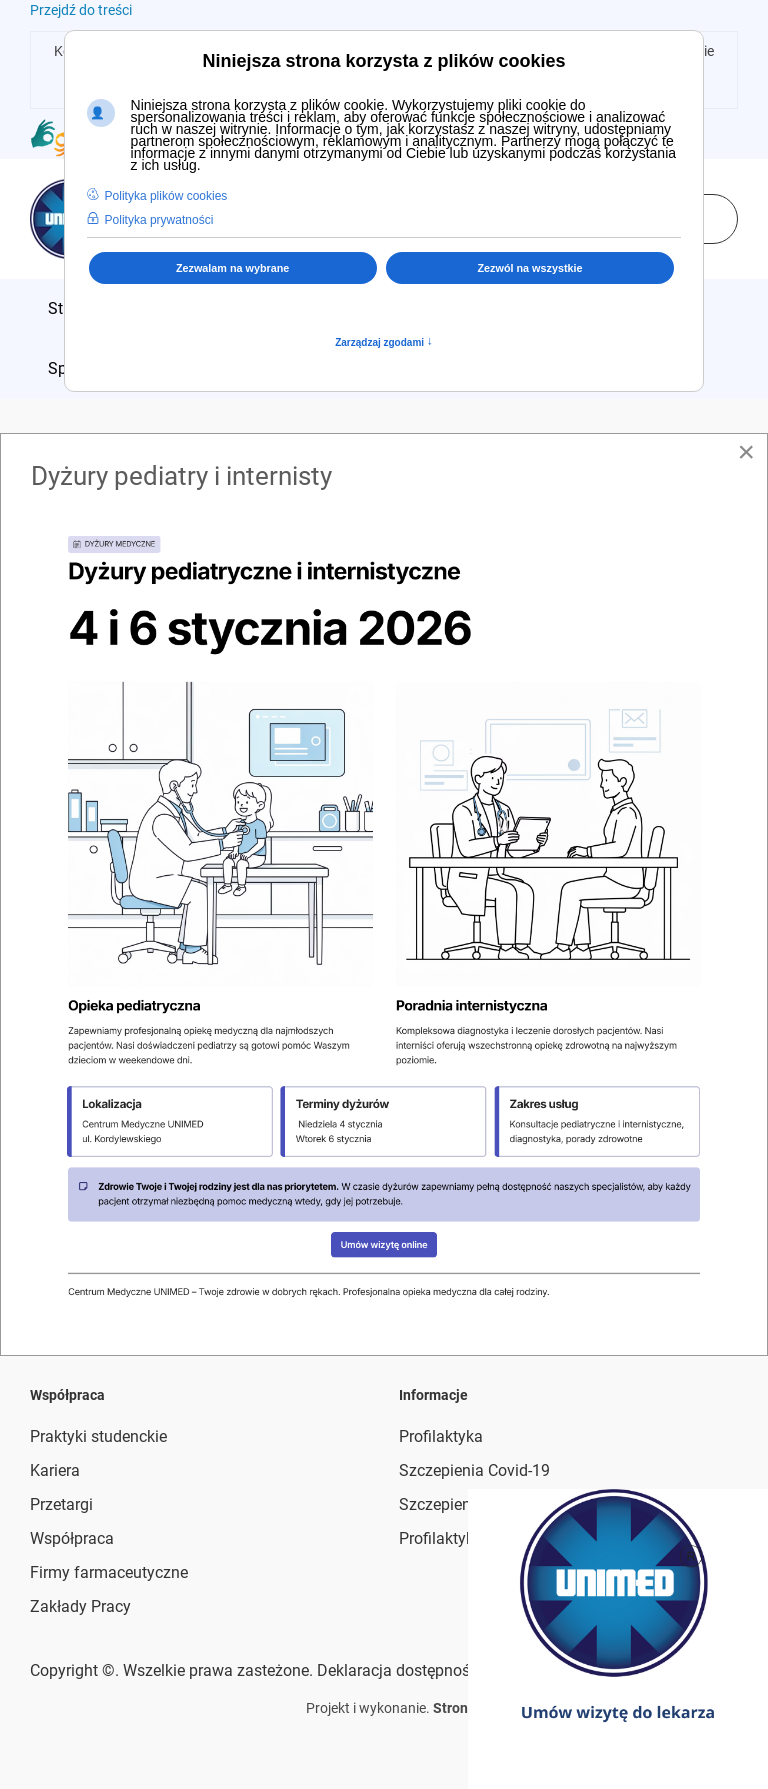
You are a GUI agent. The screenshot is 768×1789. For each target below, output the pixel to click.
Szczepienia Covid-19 (474, 1470)
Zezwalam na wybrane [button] (232, 268)
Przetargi (61, 1504)
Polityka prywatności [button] (159, 220)
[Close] (746, 452)
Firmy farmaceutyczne (109, 1572)
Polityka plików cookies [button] (166, 196)
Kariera (55, 1470)
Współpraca (72, 1538)
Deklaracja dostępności (399, 1670)
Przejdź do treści (81, 10)
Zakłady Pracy (80, 1606)
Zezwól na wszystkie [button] (530, 268)
